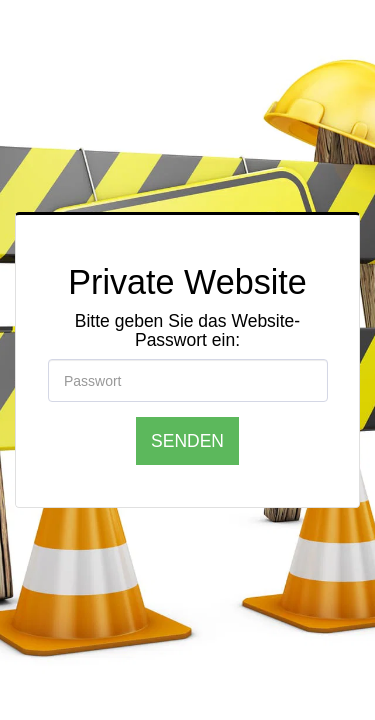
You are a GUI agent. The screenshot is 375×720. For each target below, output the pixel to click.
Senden (187, 440)
